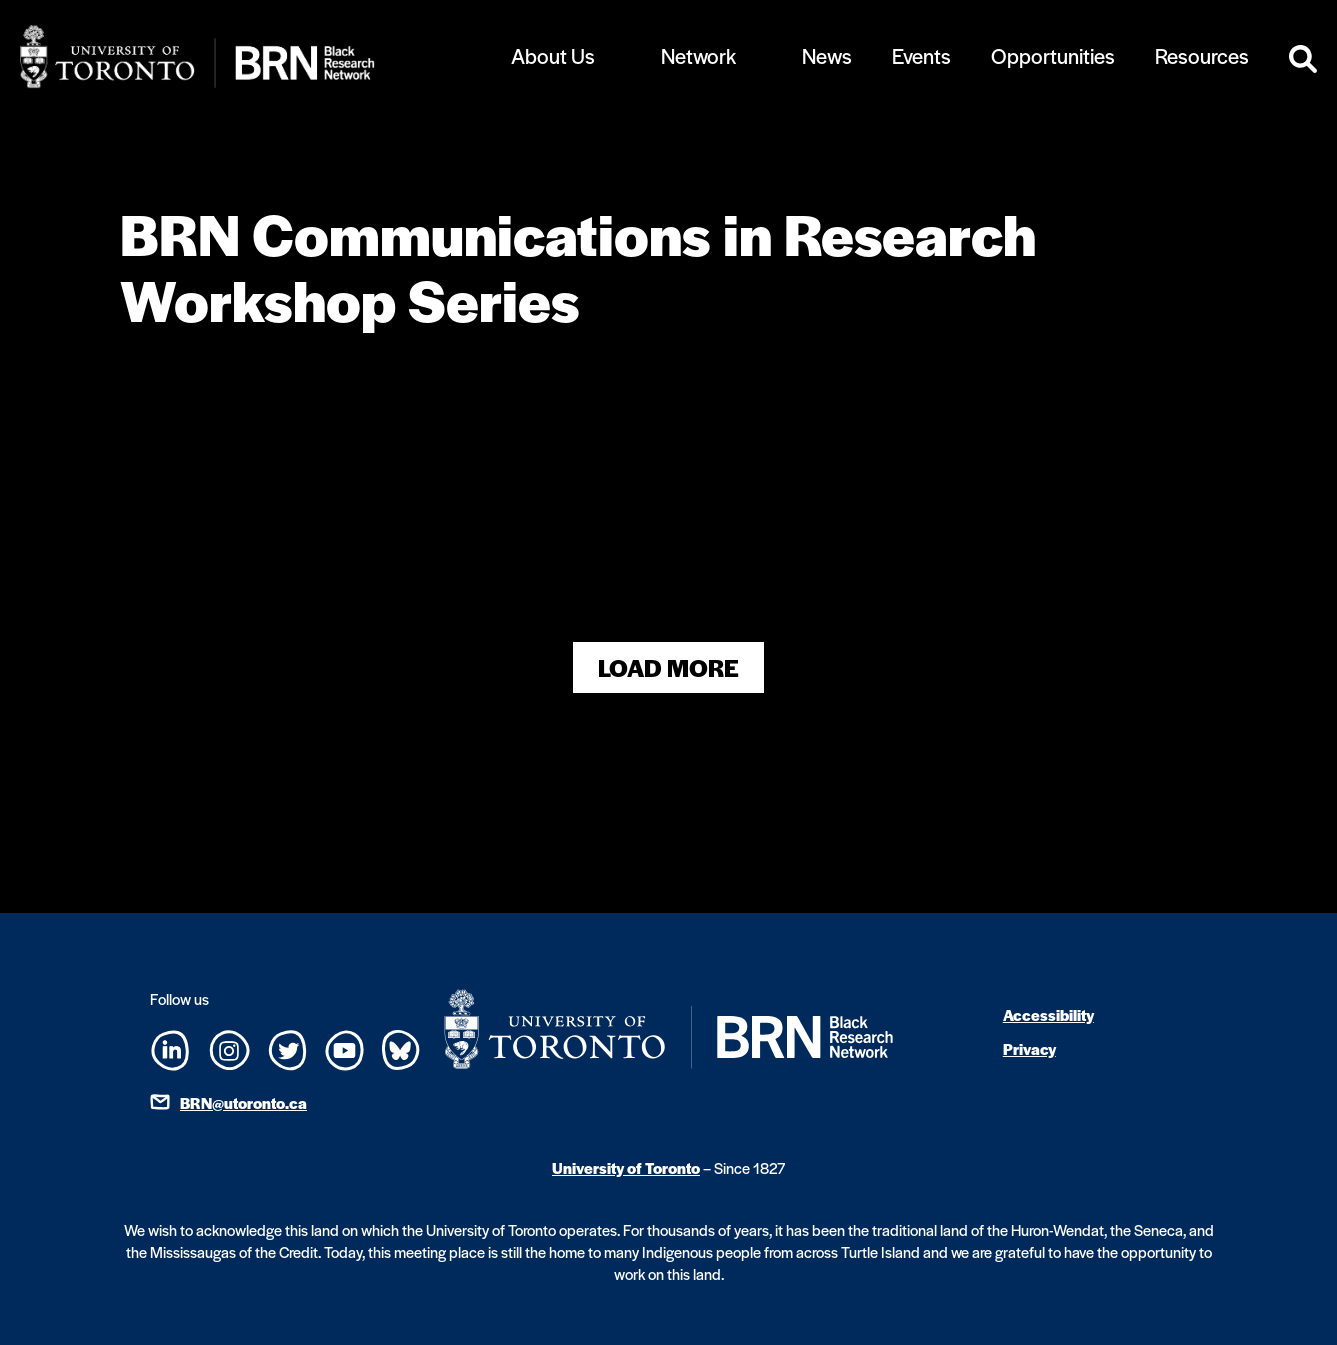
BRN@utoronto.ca (243, 1102)
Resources (1202, 55)
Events (921, 55)
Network (698, 55)
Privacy (1029, 1048)
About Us (553, 55)
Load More (668, 667)
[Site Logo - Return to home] (245, 56)
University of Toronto (626, 1167)
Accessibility (1048, 1014)
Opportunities (1053, 55)
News (827, 55)
